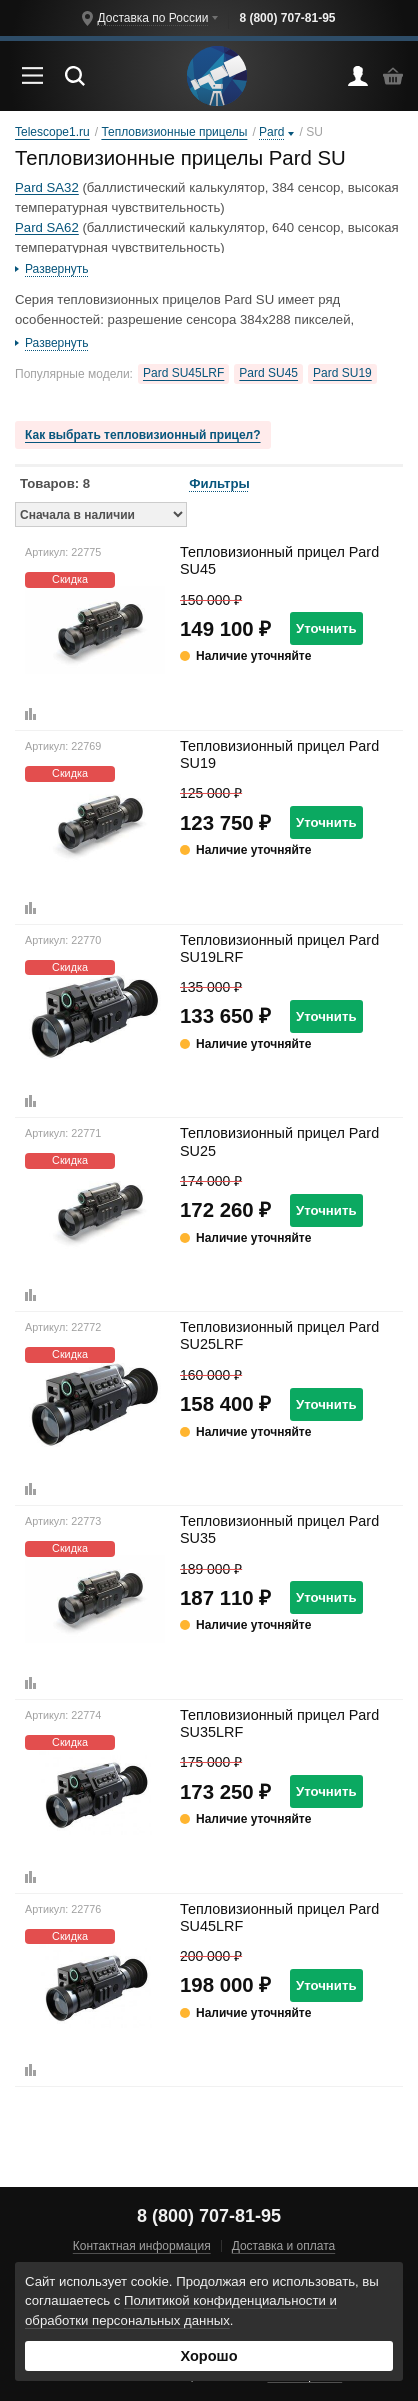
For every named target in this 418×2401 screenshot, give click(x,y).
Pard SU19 (342, 373)
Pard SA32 (47, 187)
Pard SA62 (47, 227)
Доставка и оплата (284, 2246)
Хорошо (208, 2356)
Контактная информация (142, 2246)
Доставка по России (152, 18)
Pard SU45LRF (183, 373)
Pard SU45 (268, 373)
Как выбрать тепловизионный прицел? (143, 435)
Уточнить (326, 628)
